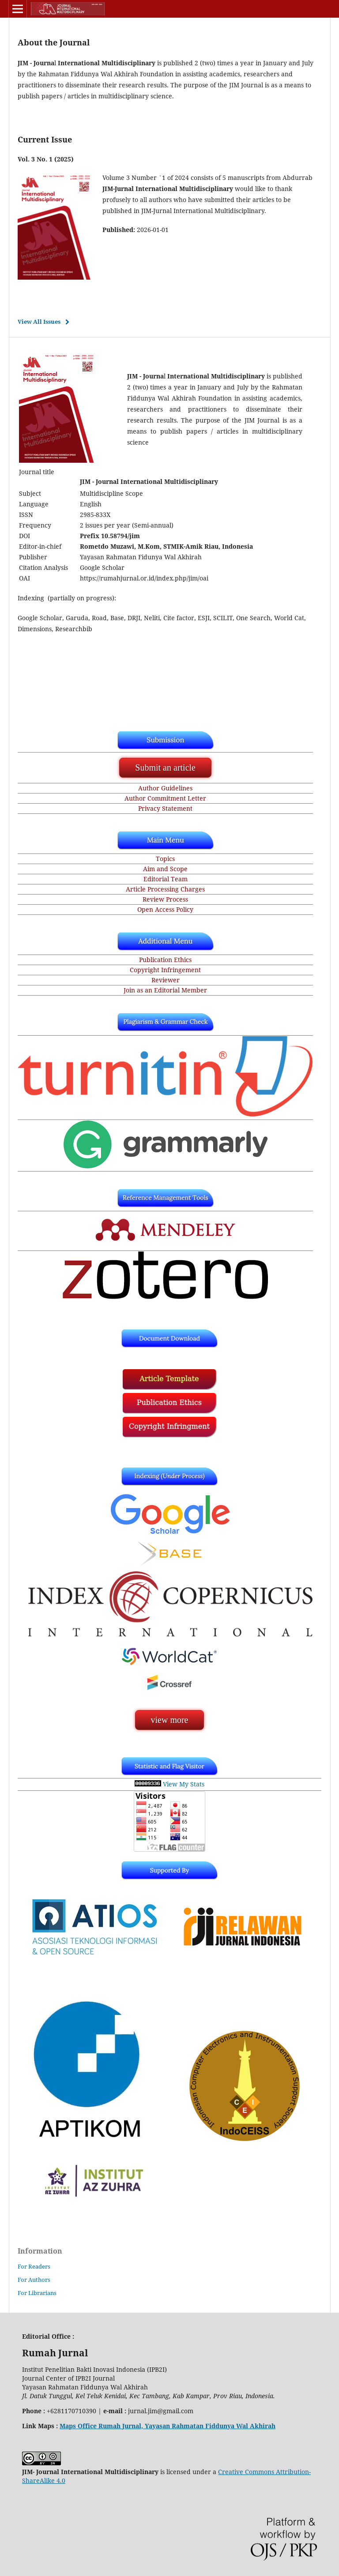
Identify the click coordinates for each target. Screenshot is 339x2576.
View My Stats (183, 1784)
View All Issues (39, 322)
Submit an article (165, 767)
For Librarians (37, 2293)
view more (169, 1720)
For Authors (34, 2280)
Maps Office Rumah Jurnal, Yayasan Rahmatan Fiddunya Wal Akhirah (167, 2426)
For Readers (34, 2266)
